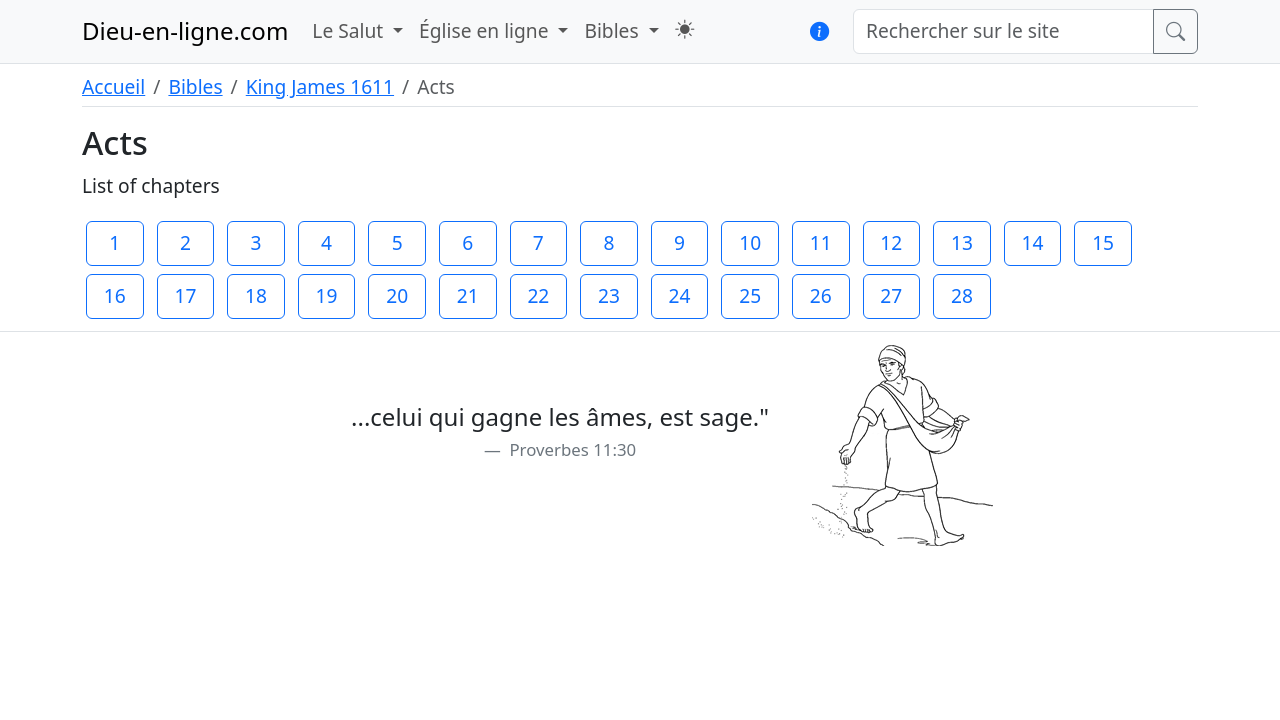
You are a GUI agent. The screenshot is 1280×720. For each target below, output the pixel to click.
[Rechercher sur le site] (1003, 31)
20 (397, 295)
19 (327, 295)
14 (1033, 242)
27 (891, 295)
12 (891, 242)
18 (256, 295)
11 (821, 242)
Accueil (113, 86)
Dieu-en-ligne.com (185, 30)
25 (750, 295)
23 (609, 295)
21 (468, 295)
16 (115, 295)
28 (962, 295)
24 (680, 295)
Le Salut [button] (350, 30)
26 (821, 295)
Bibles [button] (613, 30)
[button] (684, 29)
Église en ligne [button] (486, 30)
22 (538, 295)
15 (1103, 242)
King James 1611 (320, 86)
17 (185, 295)
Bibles (195, 86)
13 (962, 242)
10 (750, 242)
